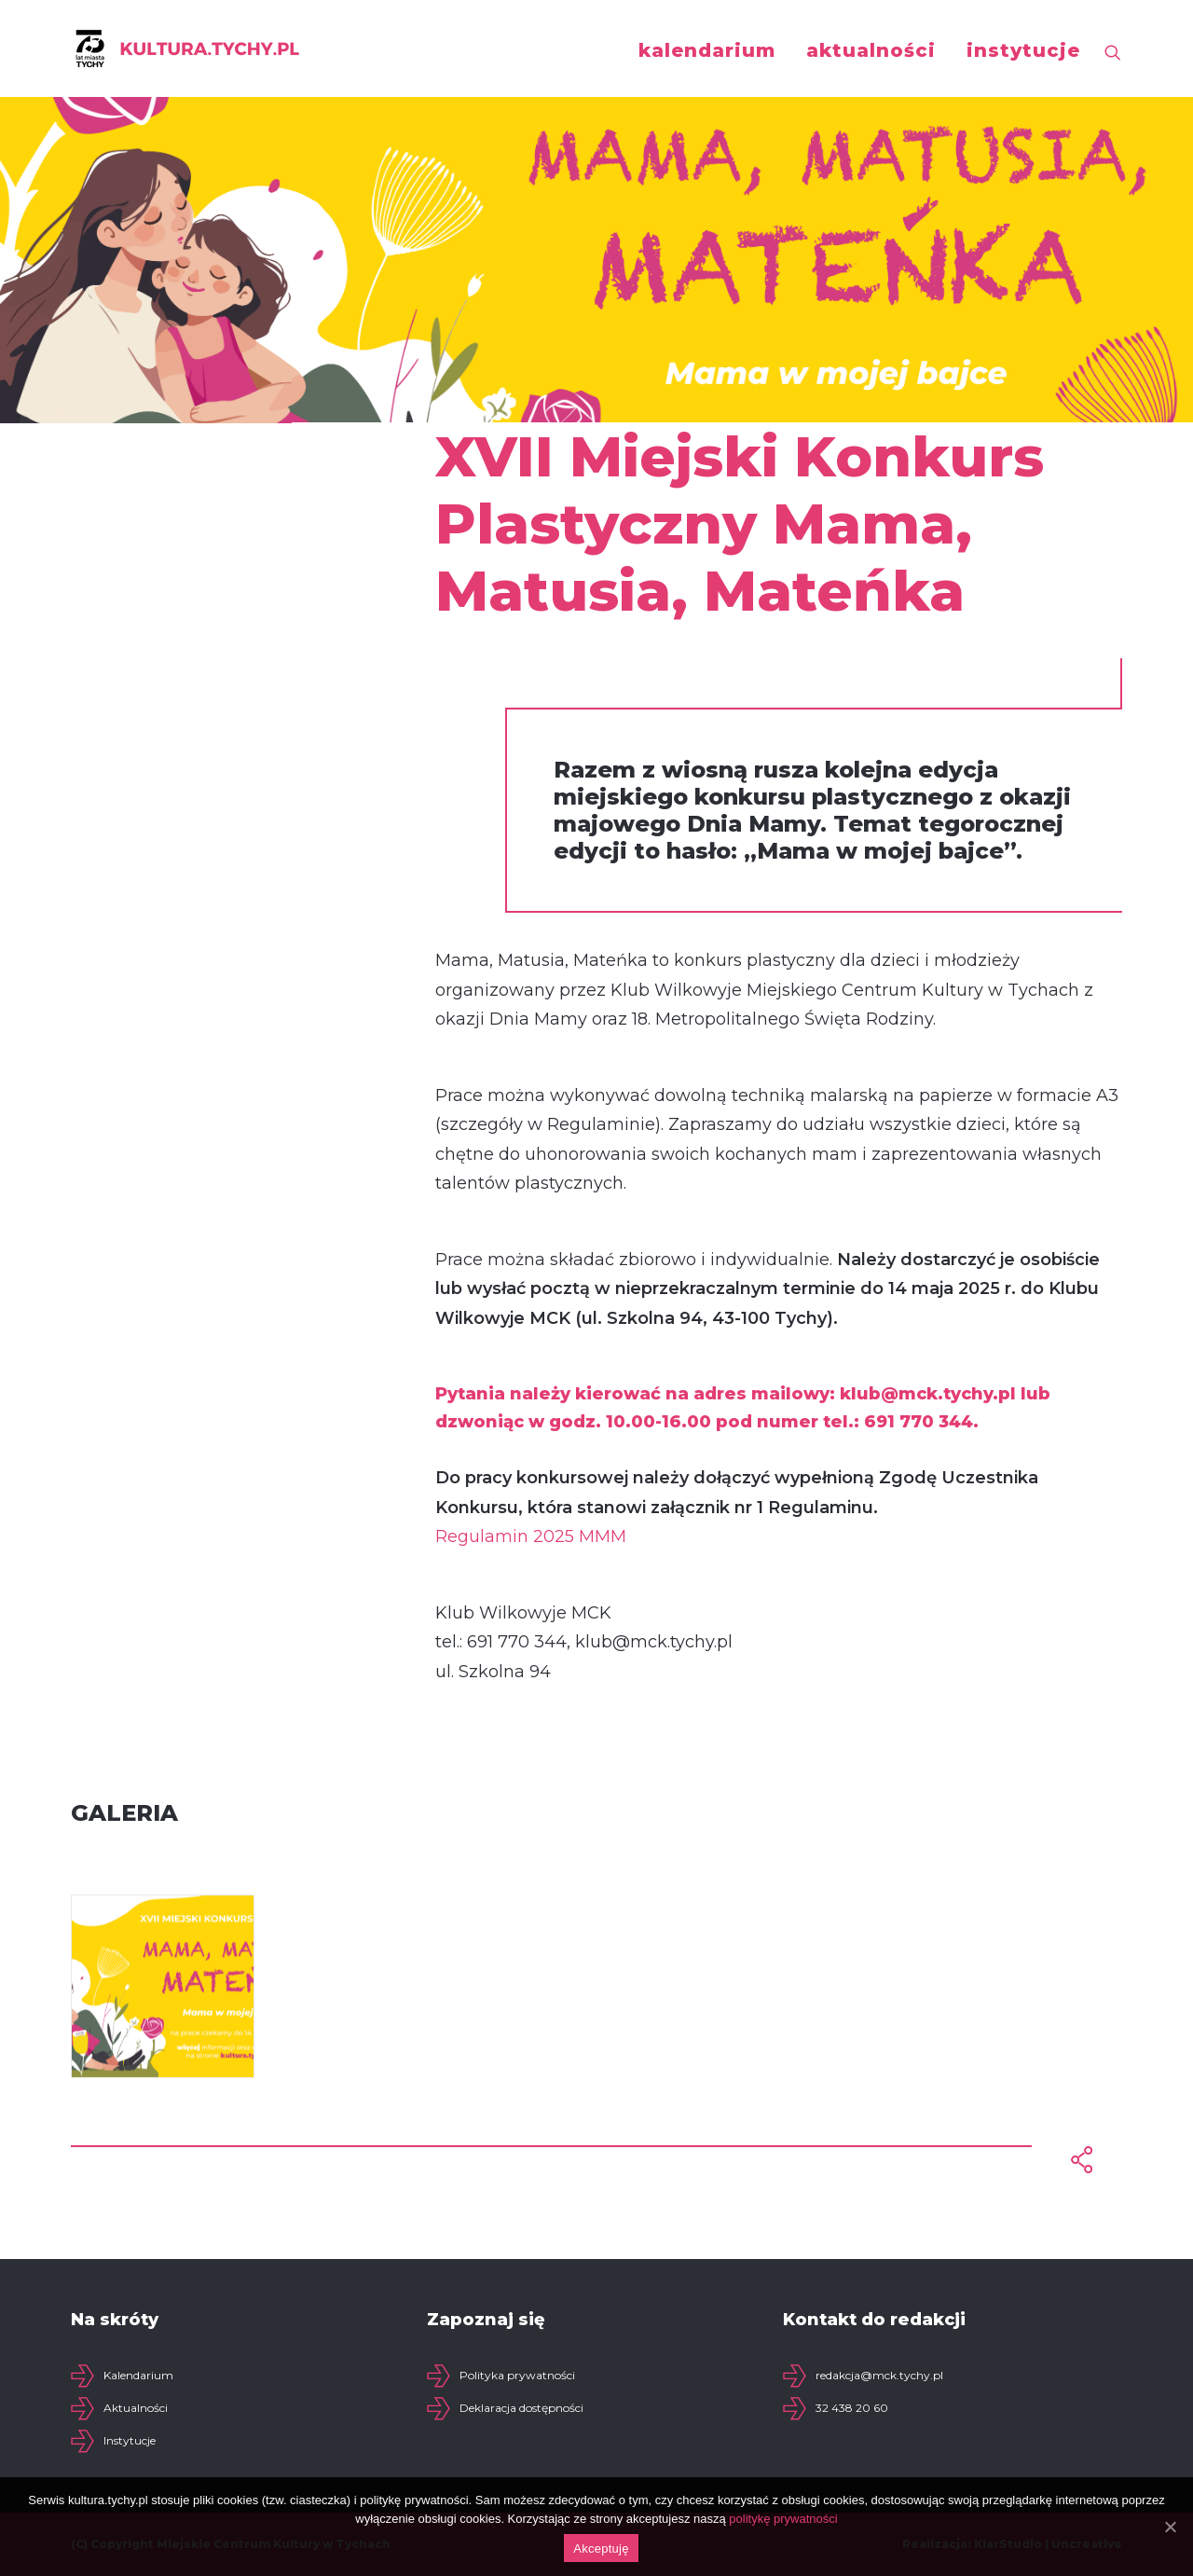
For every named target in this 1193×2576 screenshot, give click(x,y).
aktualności (871, 50)
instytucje (1023, 50)
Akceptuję (600, 2548)
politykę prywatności (783, 2519)
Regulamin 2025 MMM (530, 1536)
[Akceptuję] (1169, 2526)
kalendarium (706, 50)
